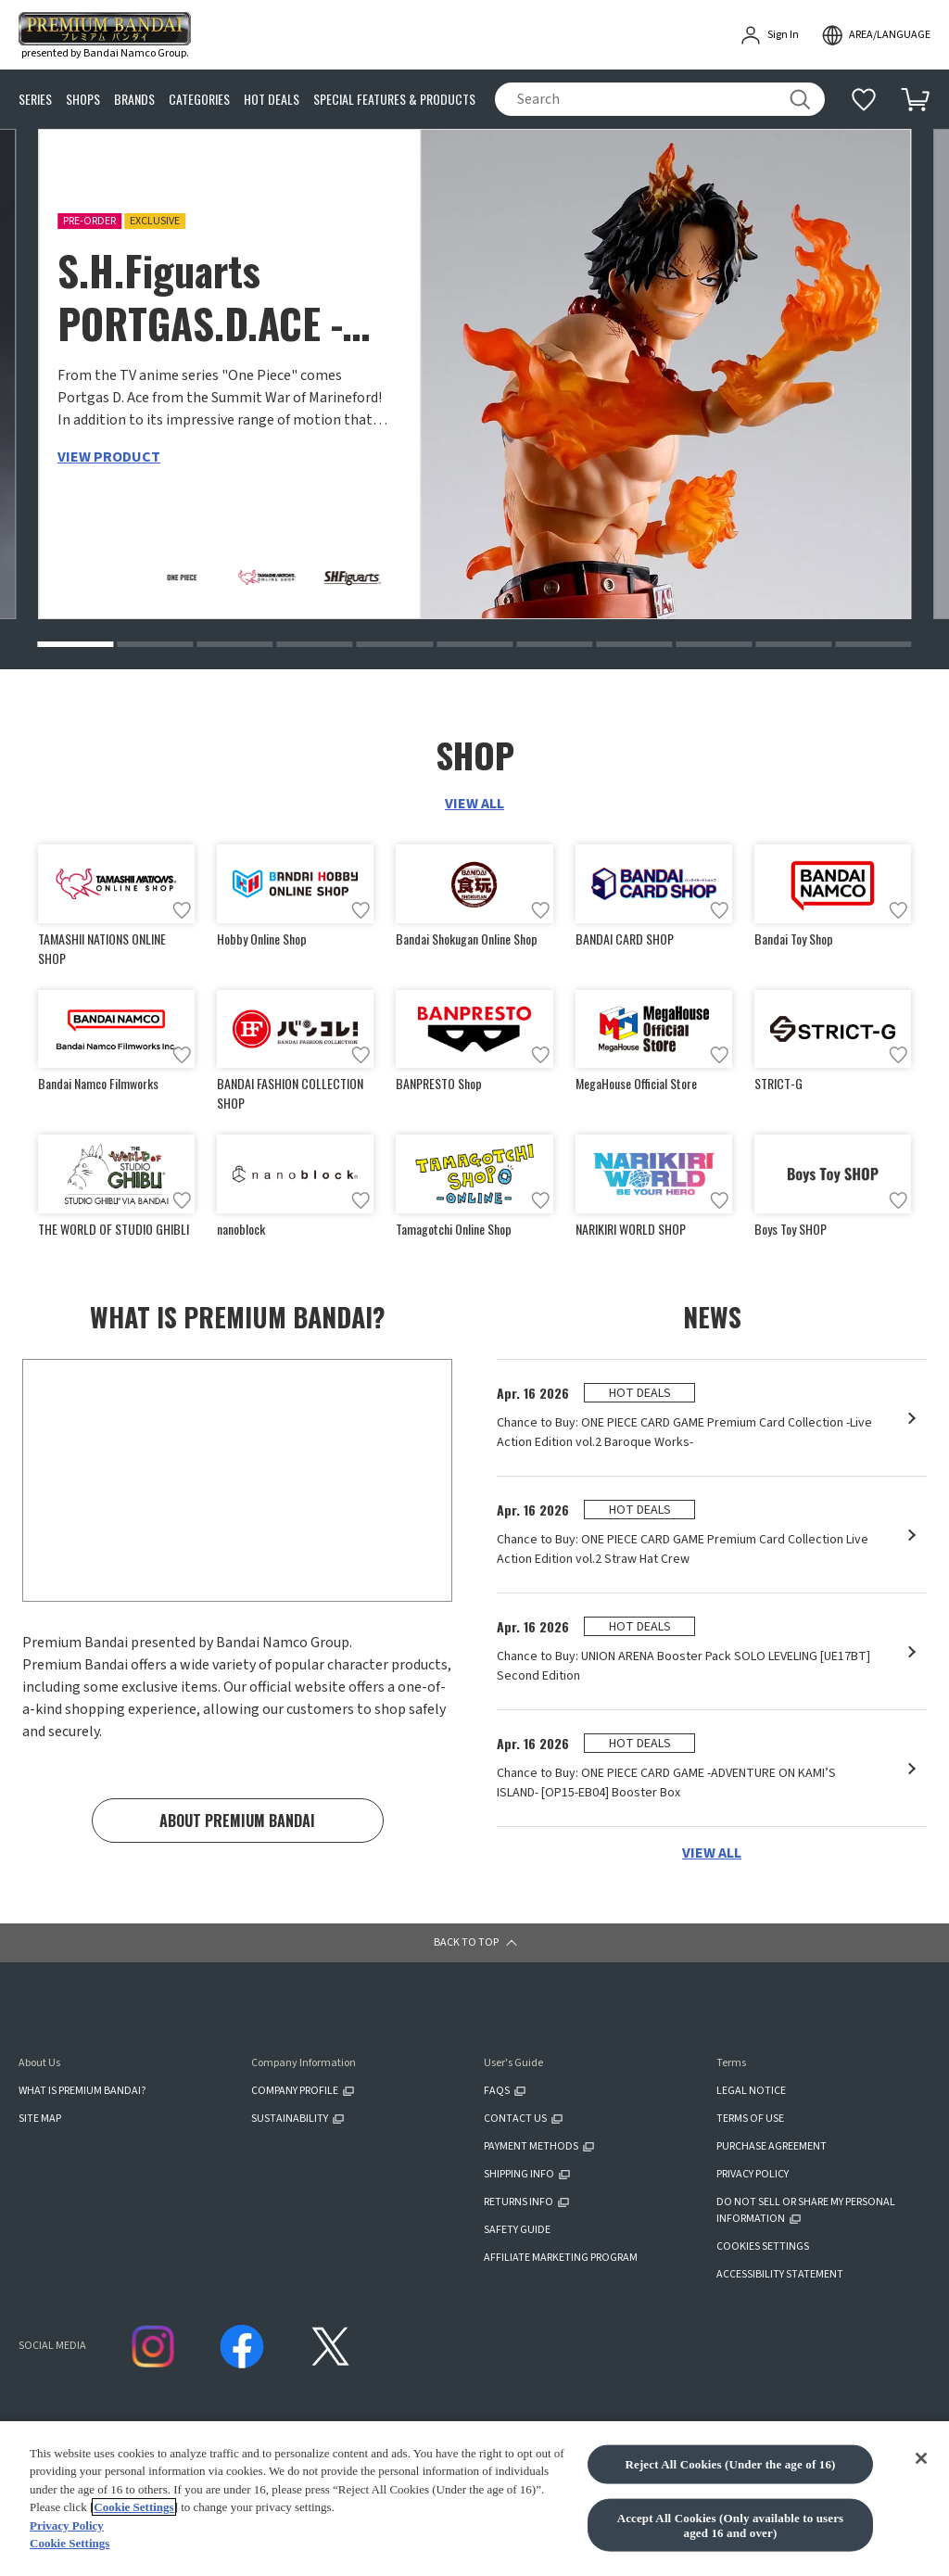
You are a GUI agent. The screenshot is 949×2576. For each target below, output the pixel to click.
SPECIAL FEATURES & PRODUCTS (394, 100)
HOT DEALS (271, 100)
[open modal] (875, 35)
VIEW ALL (474, 803)
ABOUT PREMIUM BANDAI (237, 1820)
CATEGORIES (199, 100)
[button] (75, 644)
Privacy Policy (67, 2531)
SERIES (35, 100)
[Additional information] (864, 99)
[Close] (921, 2463)
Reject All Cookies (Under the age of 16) (730, 2470)
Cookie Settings (133, 2513)
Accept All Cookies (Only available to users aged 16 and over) (730, 2531)
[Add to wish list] (182, 910)
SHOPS (83, 100)
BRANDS (134, 100)
